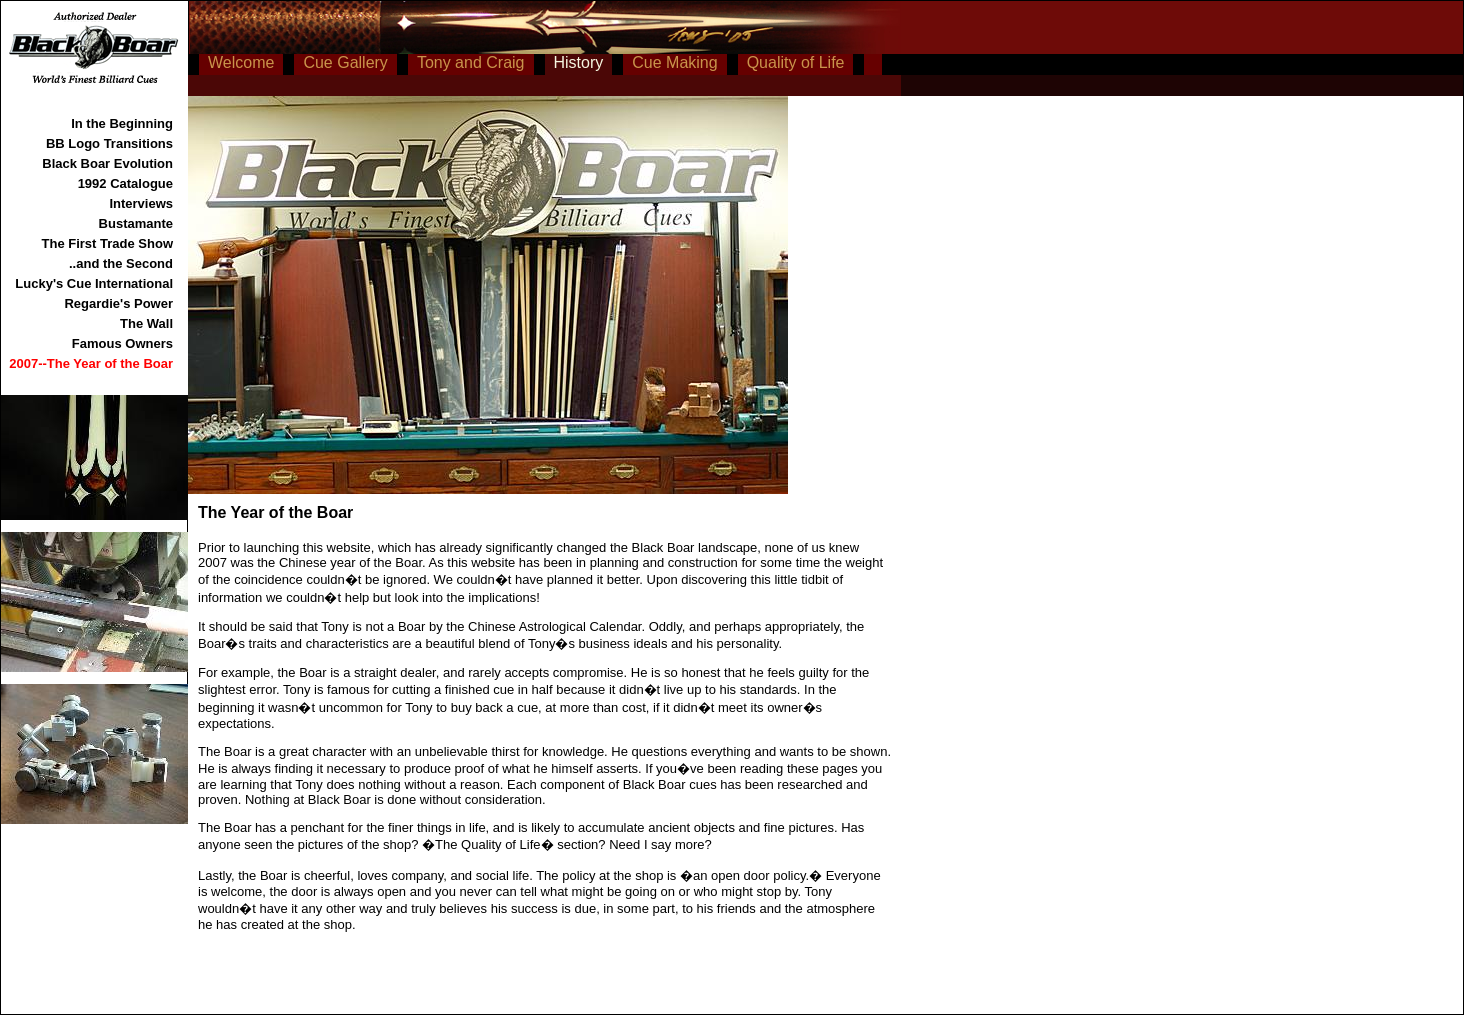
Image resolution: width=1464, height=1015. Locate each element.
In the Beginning (122, 123)
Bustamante (136, 223)
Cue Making (674, 62)
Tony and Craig (471, 62)
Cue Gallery (345, 62)
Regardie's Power (118, 303)
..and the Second (121, 263)
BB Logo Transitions (109, 143)
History (579, 62)
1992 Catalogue (125, 183)
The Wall (146, 323)
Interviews (141, 203)
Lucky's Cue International (94, 283)
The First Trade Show (107, 243)
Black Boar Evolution (107, 163)
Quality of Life (796, 62)
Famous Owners (122, 343)
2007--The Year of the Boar (91, 363)
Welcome (241, 62)
